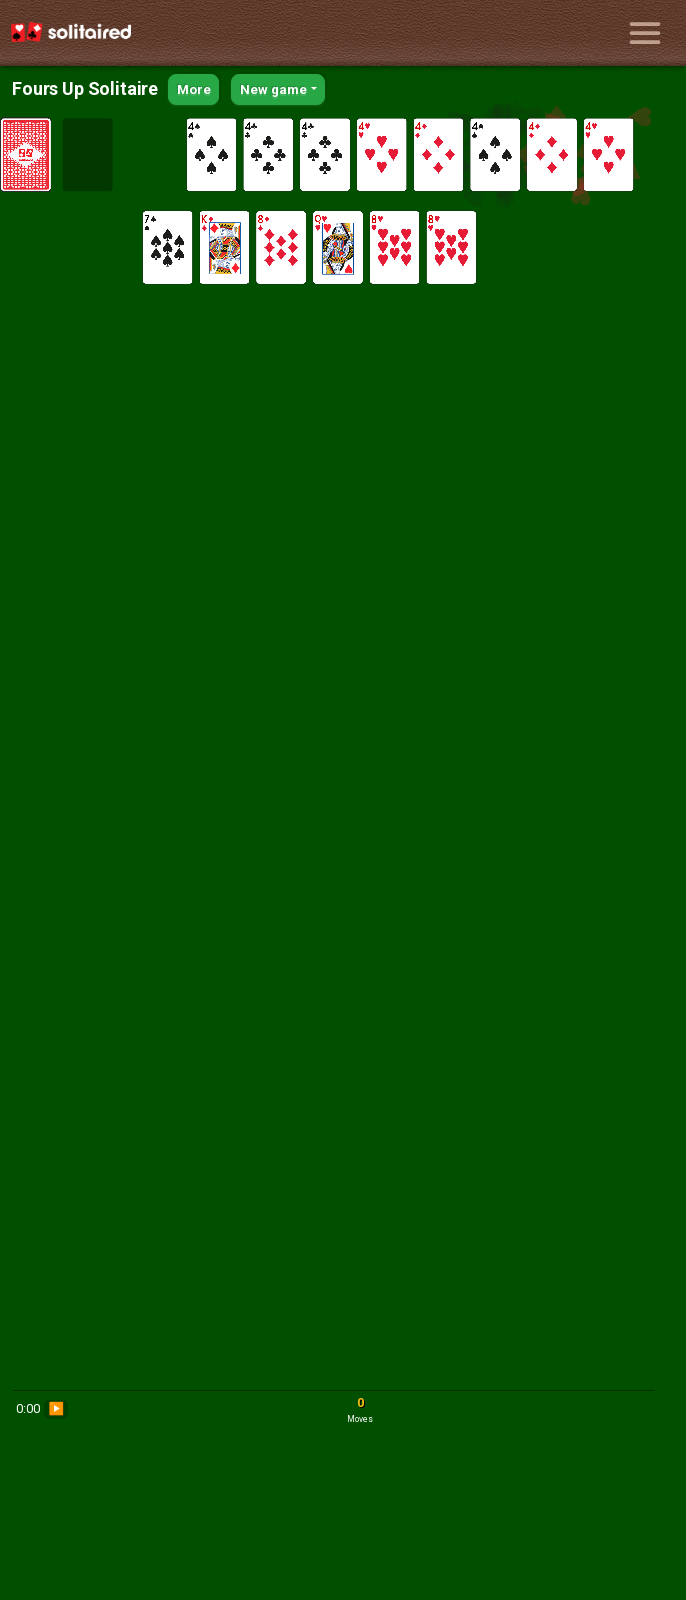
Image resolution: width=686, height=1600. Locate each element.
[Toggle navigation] (645, 33)
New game (273, 89)
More (193, 89)
